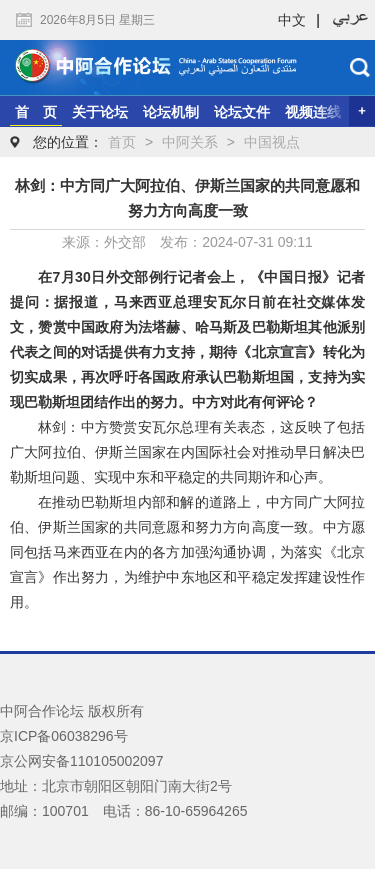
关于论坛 (100, 112)
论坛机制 (171, 112)
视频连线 (313, 112)
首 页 (36, 112)
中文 (292, 20)
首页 (122, 142)
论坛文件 (242, 112)
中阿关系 (190, 142)
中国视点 (272, 142)
